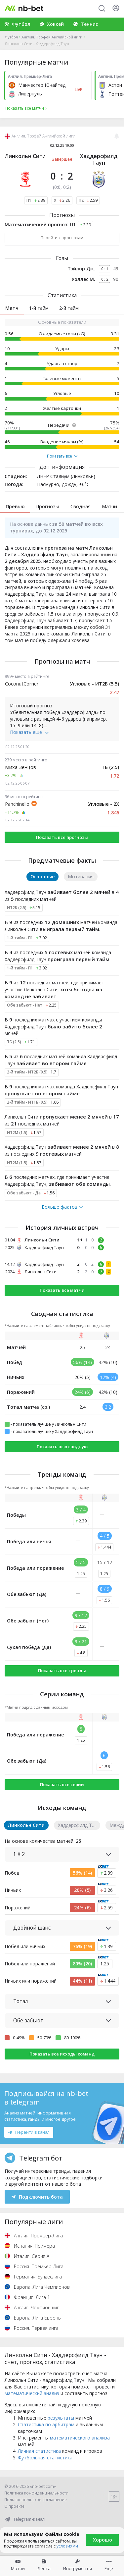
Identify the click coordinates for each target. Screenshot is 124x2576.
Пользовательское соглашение (35, 2499)
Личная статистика (39, 2451)
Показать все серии (62, 1784)
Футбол (11, 36)
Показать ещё (29, 732)
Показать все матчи (62, 1290)
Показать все (62, 456)
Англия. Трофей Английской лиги (51, 36)
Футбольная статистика (45, 2457)
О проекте (14, 2506)
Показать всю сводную (62, 1447)
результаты (61, 2418)
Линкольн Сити (25, 156)
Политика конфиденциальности (36, 2493)
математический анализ (32, 2393)
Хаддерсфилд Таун (98, 159)
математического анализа (80, 2438)
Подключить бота (37, 2197)
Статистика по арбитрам (46, 2424)
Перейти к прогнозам (62, 238)
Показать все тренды (62, 1670)
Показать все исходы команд (62, 2054)
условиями (67, 2546)
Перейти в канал (29, 2132)
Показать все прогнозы (62, 837)
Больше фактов (62, 1207)
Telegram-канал (24, 2519)
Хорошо (102, 2540)
